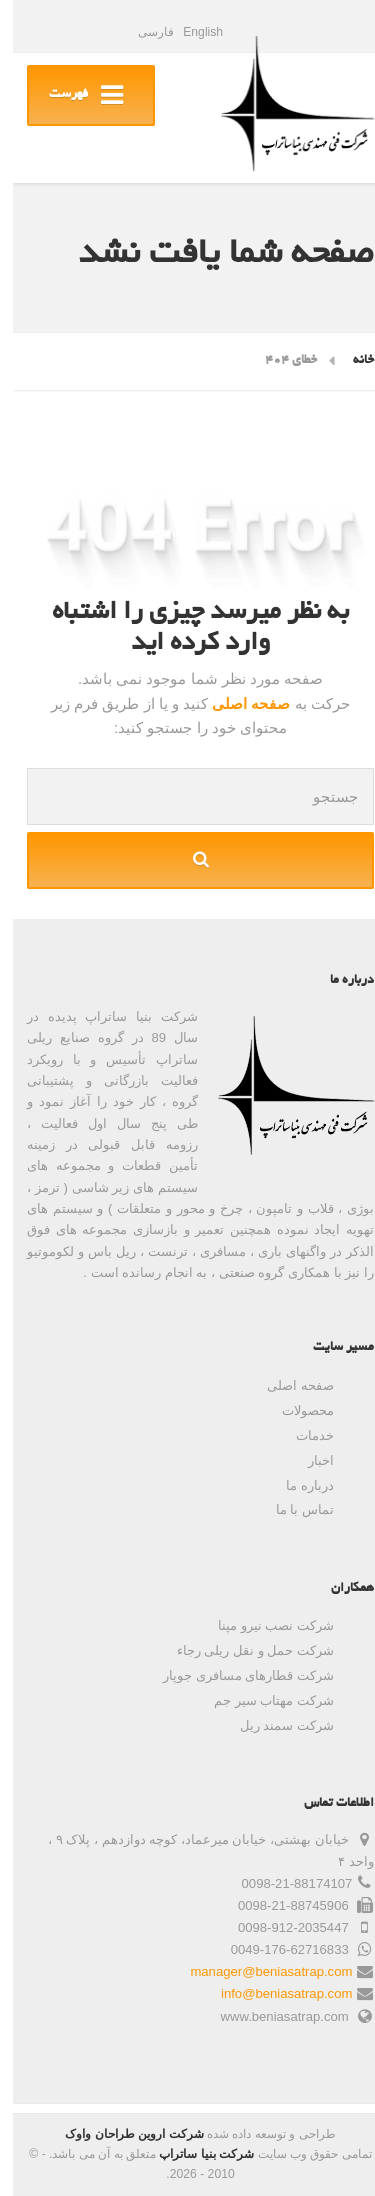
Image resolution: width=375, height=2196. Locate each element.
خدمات (302, 1435)
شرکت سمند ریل (274, 1725)
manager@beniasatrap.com (258, 1971)
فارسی (143, 32)
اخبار (308, 1460)
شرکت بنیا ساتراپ (193, 2154)
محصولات (295, 1410)
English (190, 32)
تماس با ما (292, 1509)
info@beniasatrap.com (273, 1993)
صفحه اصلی (236, 703)
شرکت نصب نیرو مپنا (263, 1625)
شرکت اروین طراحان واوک (121, 2134)
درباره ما (297, 1485)
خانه (350, 361)
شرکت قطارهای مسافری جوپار (235, 1675)
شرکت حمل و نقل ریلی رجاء (242, 1650)
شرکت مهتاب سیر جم (261, 1700)
